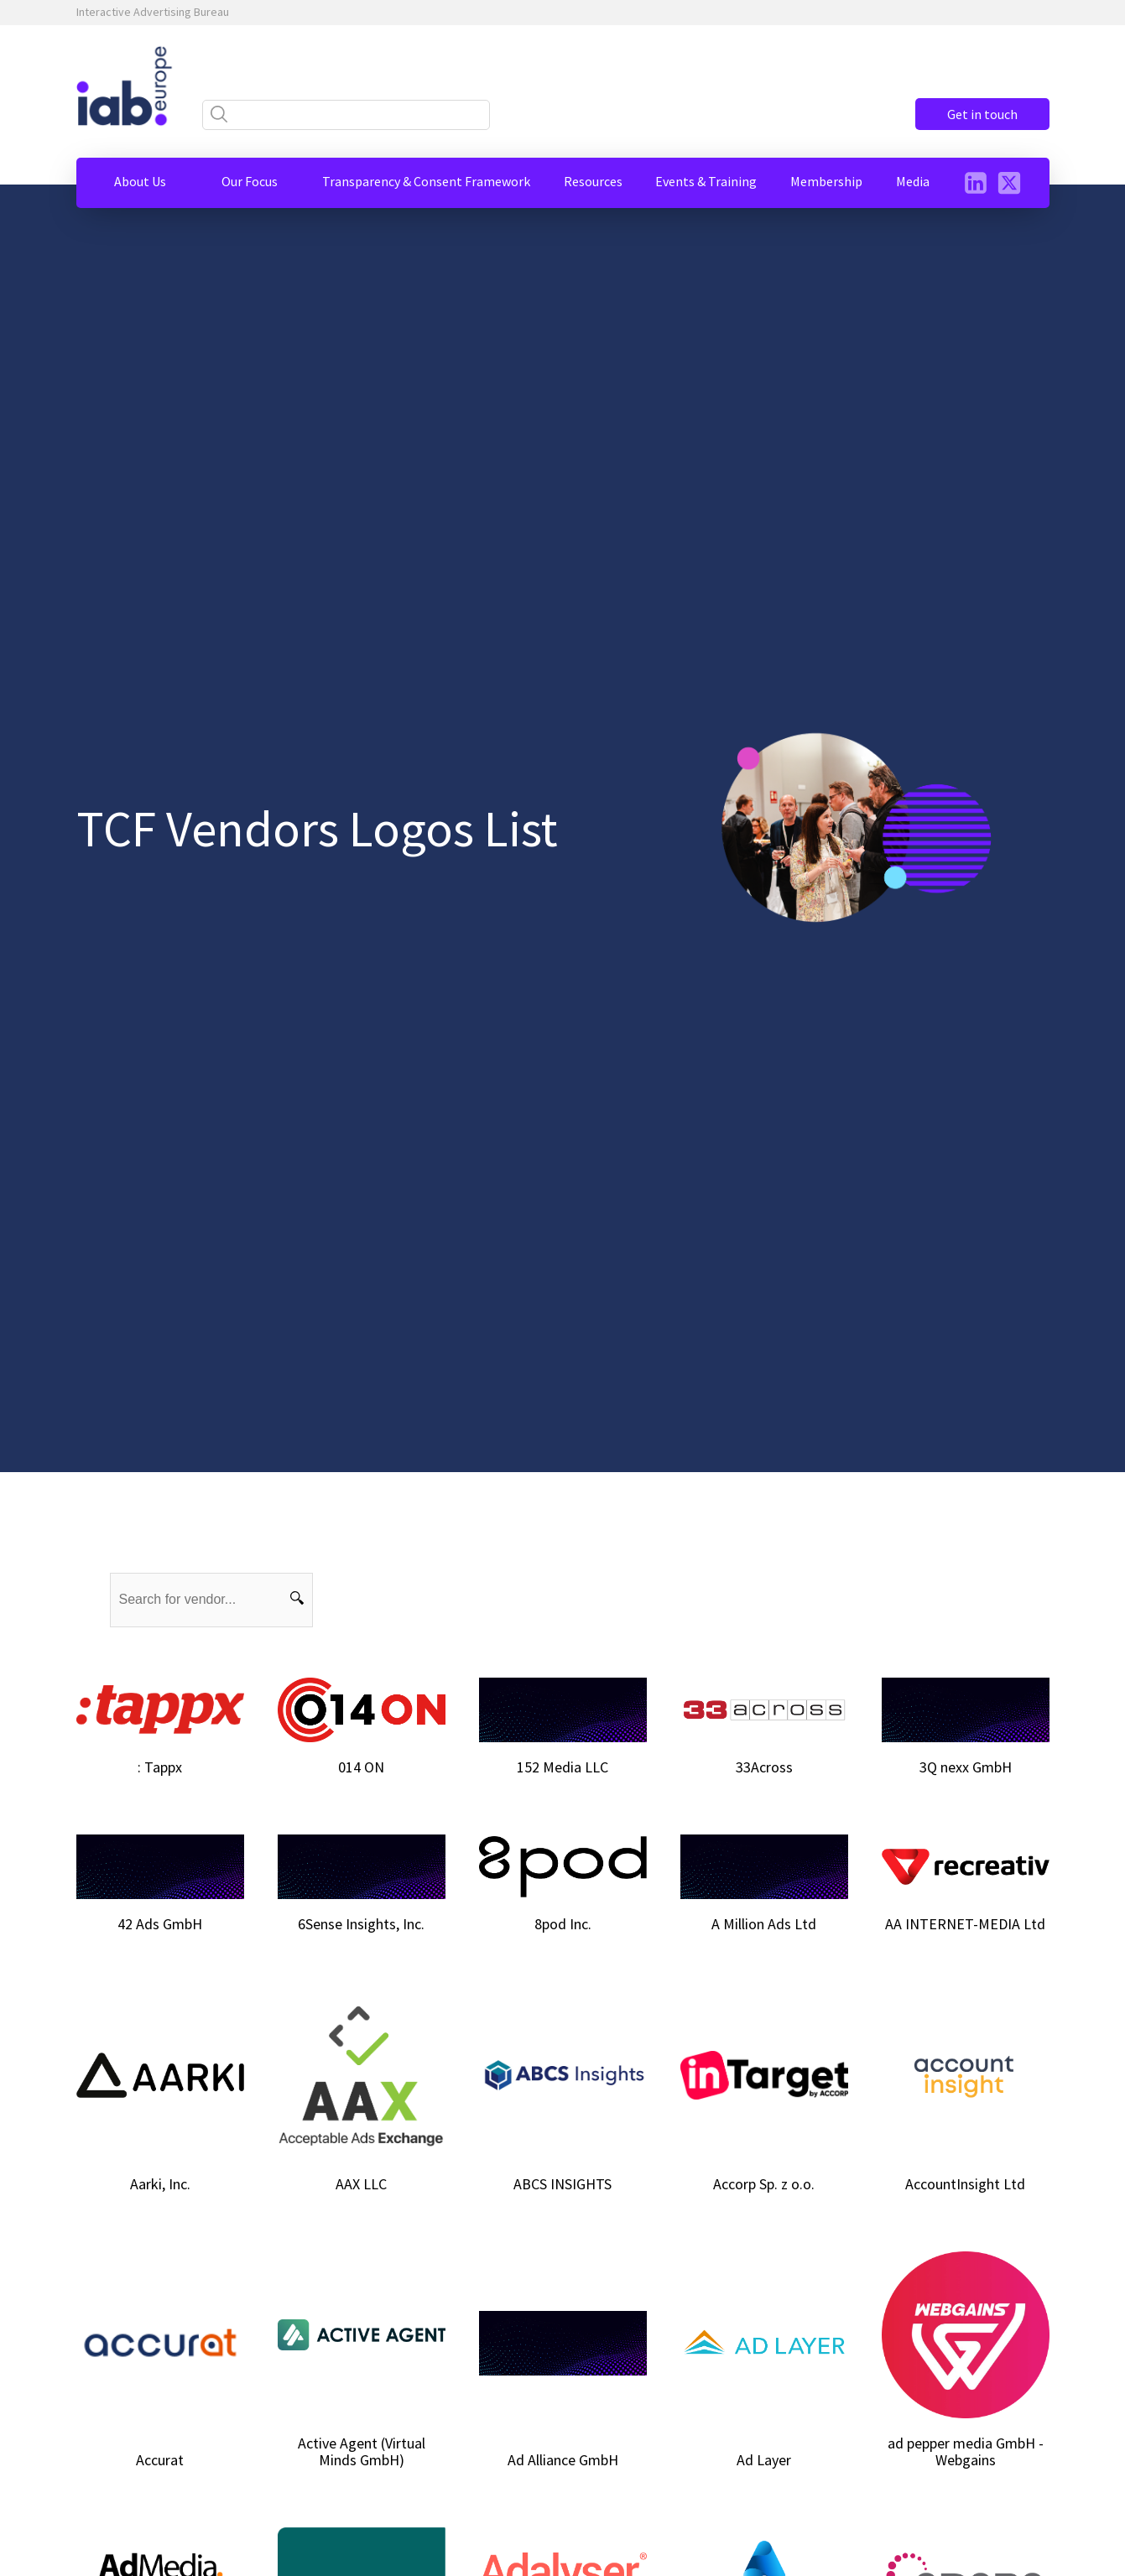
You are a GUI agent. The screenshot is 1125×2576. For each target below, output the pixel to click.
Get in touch (982, 114)
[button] (140, 181)
